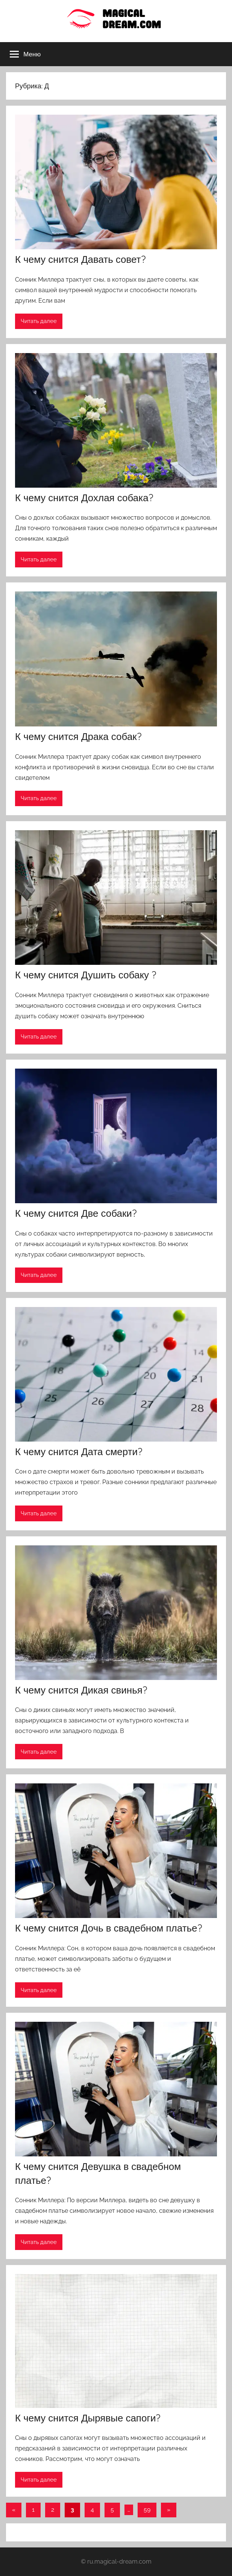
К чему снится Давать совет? (80, 259)
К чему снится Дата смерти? (79, 1451)
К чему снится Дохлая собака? (84, 497)
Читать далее (39, 321)
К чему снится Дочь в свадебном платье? (108, 1928)
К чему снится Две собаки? (76, 1213)
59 (147, 2509)
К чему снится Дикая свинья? (81, 1690)
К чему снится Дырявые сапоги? (88, 2418)
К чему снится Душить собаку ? (85, 975)
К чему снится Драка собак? (78, 736)
